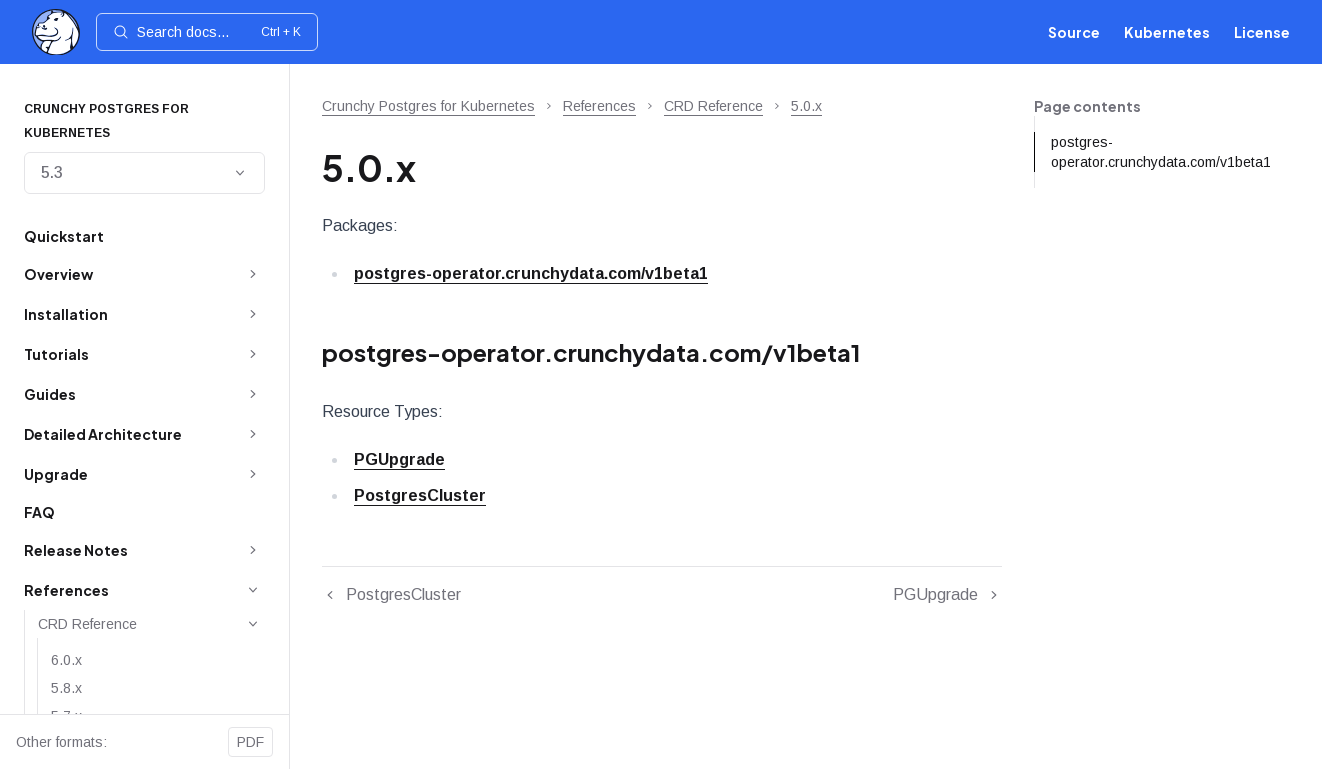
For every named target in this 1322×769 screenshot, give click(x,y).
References (66, 590)
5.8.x (66, 688)
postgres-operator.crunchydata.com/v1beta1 (531, 273)
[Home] (56, 32)
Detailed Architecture (103, 434)
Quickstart (64, 236)
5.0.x (806, 106)
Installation (66, 314)
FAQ (39, 512)
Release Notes (76, 550)
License (1262, 32)
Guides (50, 394)
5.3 (144, 172)
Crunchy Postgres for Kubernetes (428, 106)
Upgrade (56, 474)
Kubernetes (1167, 32)
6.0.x (66, 660)
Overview (58, 274)
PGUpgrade (399, 459)
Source (1074, 32)
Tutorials (56, 354)
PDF (250, 742)
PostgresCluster (420, 495)
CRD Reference (87, 624)
